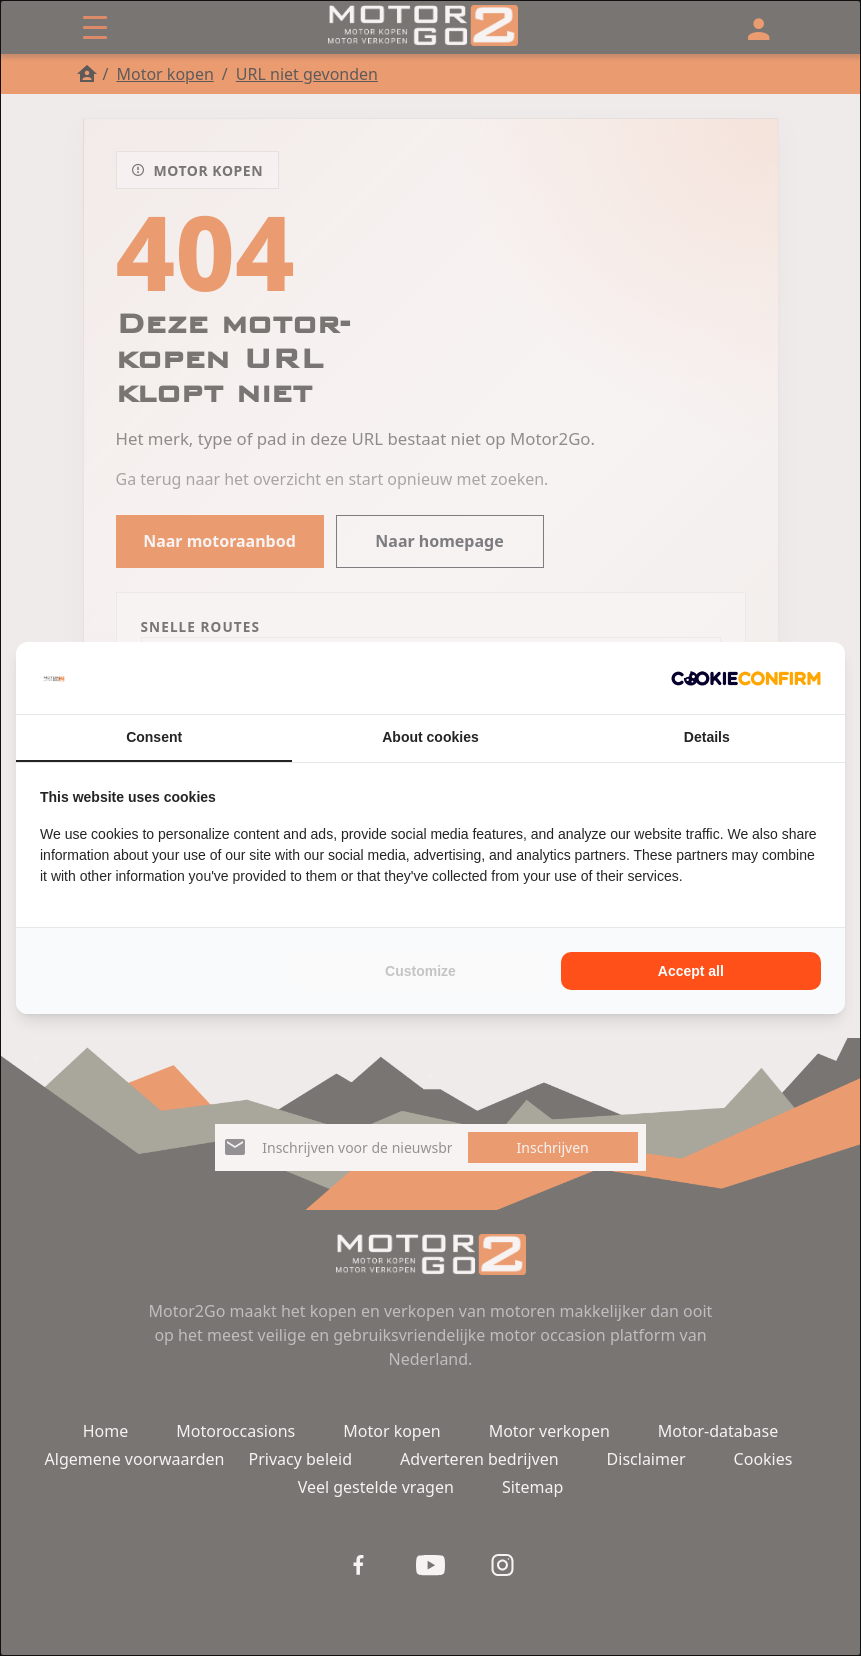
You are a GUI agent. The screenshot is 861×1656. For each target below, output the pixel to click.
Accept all (691, 971)
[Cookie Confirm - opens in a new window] (746, 678)
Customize (420, 971)
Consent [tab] (154, 737)
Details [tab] (707, 737)
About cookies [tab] (430, 737)
